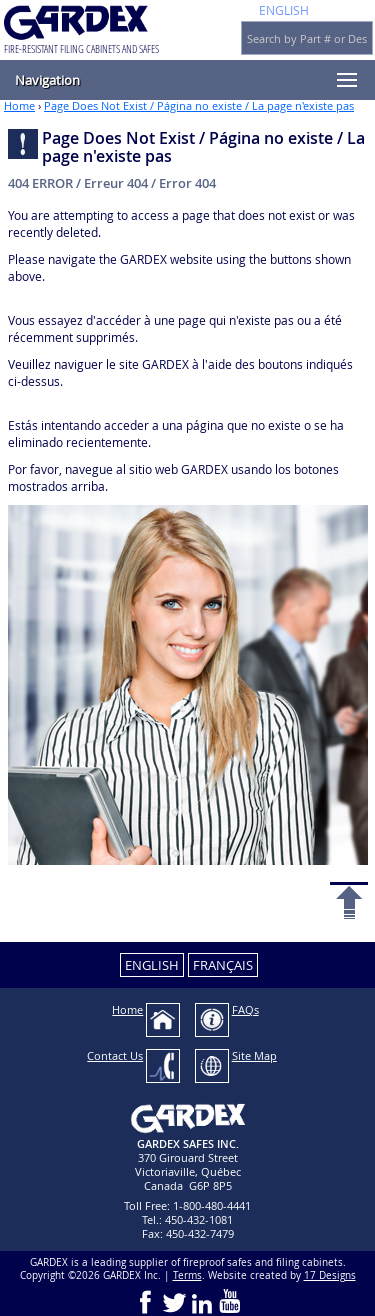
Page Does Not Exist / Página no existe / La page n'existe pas (199, 105)
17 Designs (330, 1275)
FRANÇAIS (223, 965)
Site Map (254, 1055)
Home (19, 105)
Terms (187, 1275)
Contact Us (115, 1055)
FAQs (245, 1009)
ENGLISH (284, 10)
